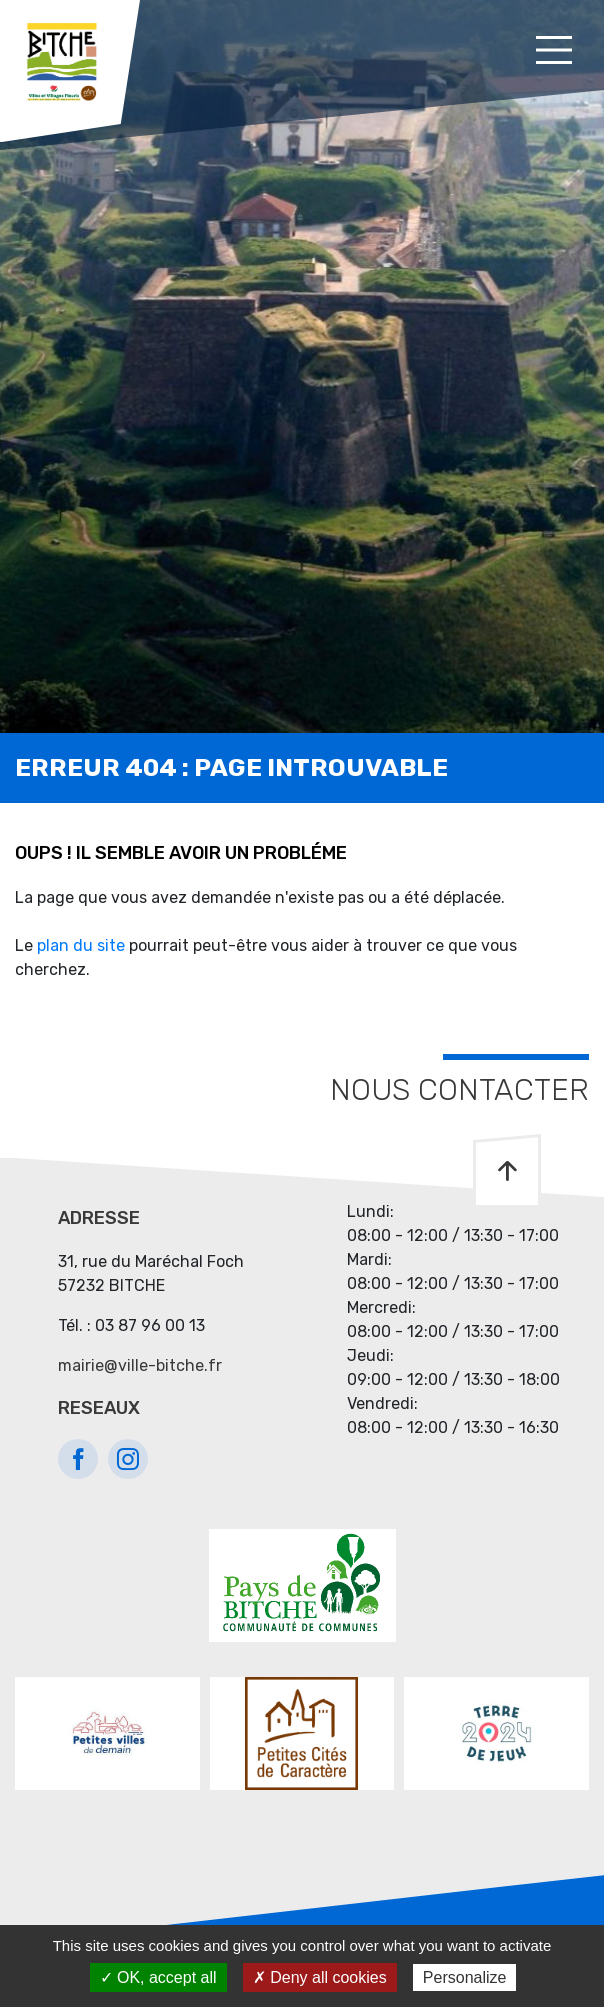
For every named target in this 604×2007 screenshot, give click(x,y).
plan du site (81, 945)
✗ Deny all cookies (320, 1977)
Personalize (465, 1977)
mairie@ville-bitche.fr (140, 1365)
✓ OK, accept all (158, 1977)
